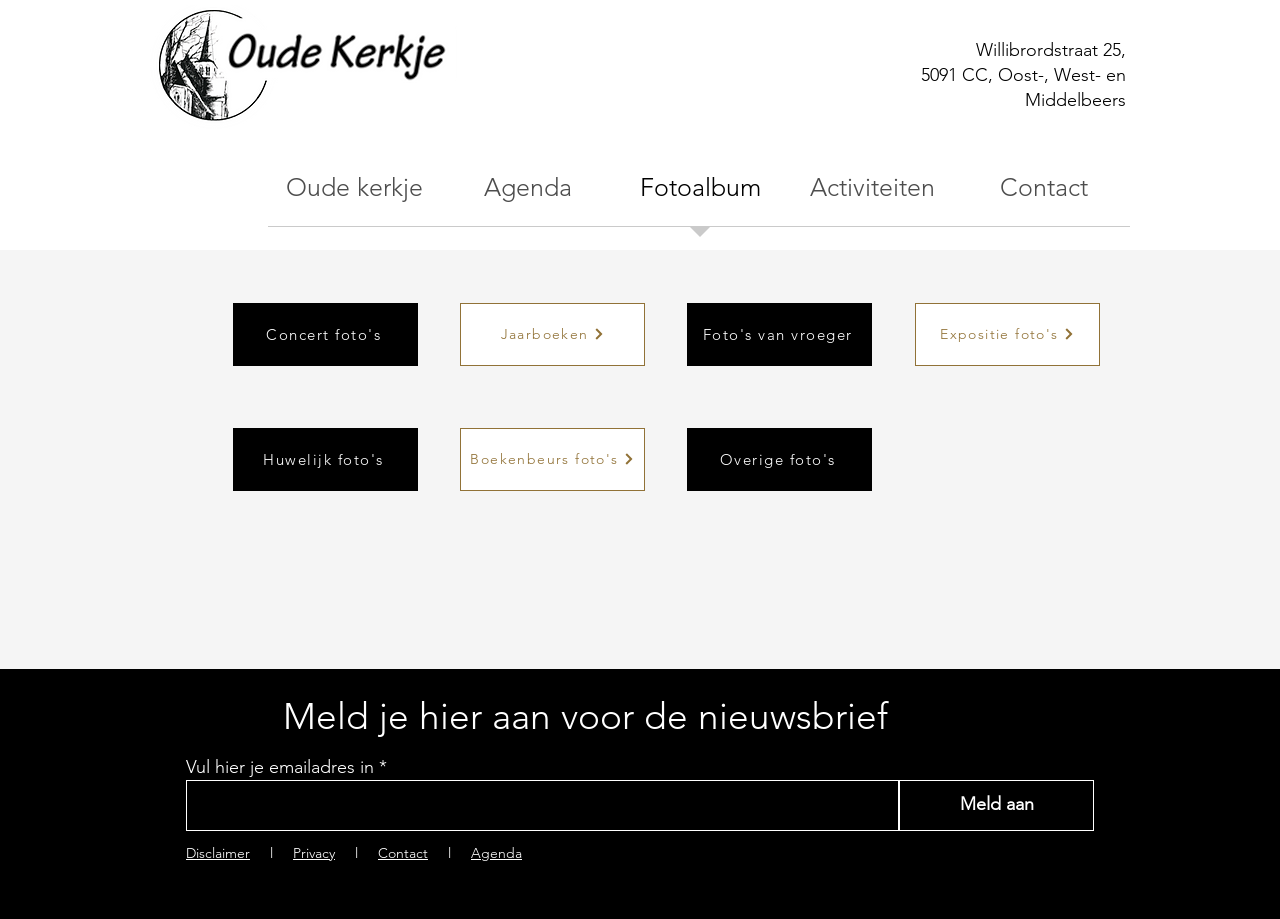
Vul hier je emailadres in (280, 767)
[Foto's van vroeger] (779, 334)
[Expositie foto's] (1007, 334)
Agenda (496, 853)
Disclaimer (218, 853)
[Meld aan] (996, 805)
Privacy (314, 853)
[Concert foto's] (325, 334)
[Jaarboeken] (552, 334)
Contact (403, 853)
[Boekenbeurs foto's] (552, 459)
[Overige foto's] (779, 459)
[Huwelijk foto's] (325, 459)
